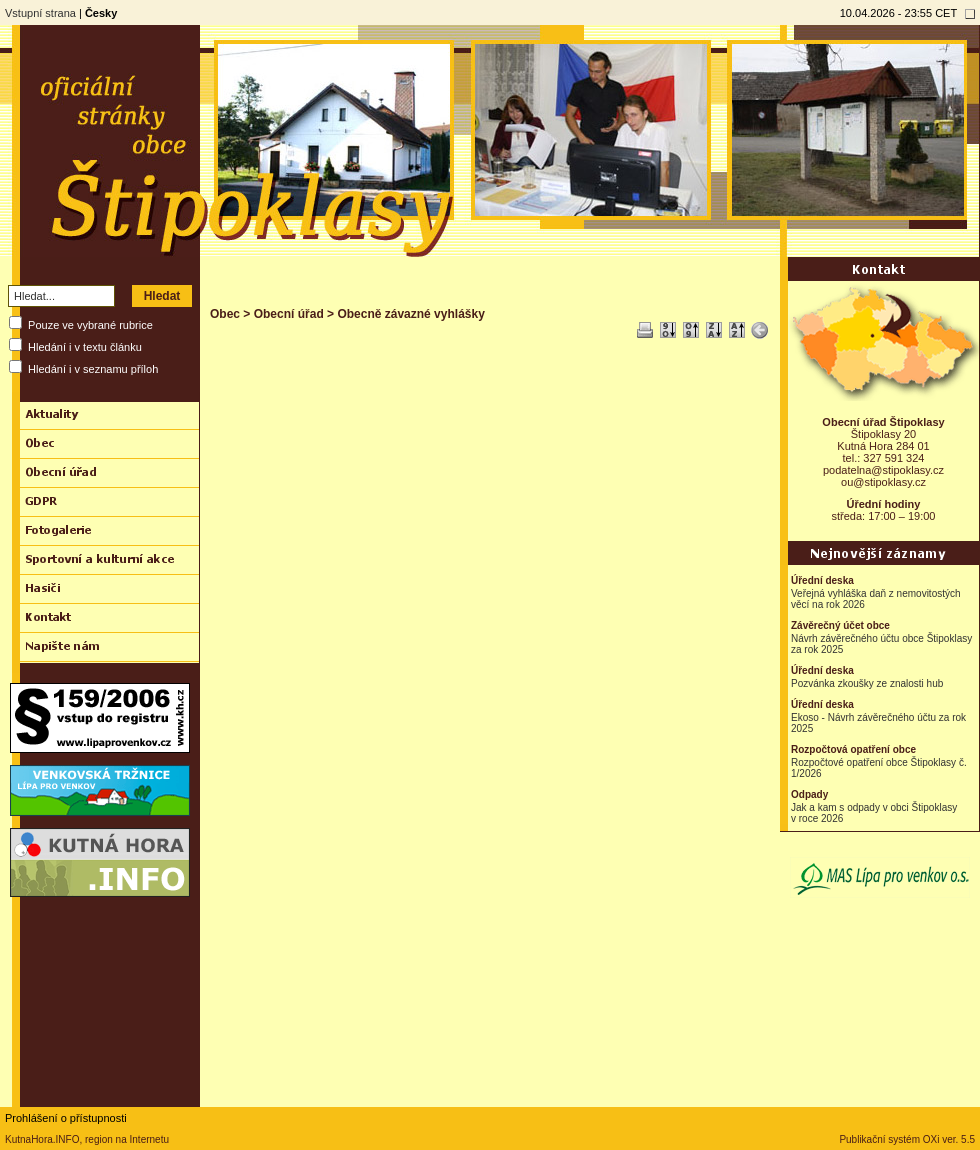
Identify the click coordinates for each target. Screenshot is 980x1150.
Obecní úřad (289, 314)
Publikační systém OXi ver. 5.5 (907, 1139)
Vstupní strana (40, 13)
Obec (225, 314)
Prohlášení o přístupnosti (66, 1118)
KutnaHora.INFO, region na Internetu (87, 1139)
